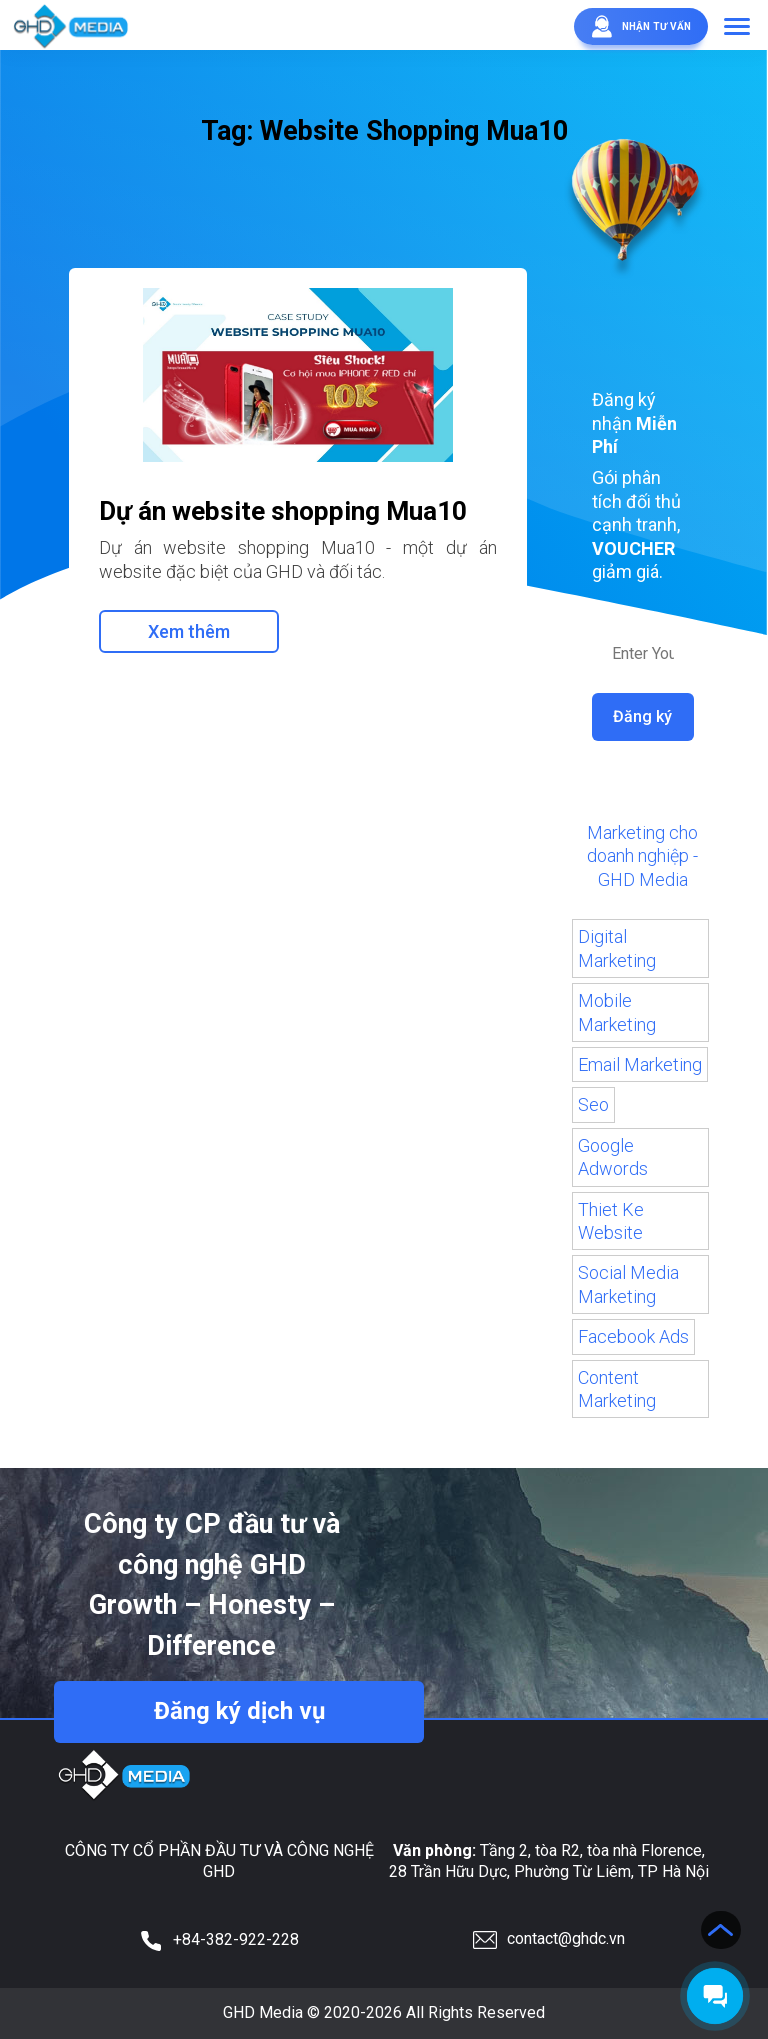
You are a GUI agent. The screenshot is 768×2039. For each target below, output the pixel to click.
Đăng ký (643, 717)
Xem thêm (189, 631)
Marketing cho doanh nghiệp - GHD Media (642, 856)
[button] (737, 28)
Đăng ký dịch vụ (239, 1711)
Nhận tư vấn (633, 26)
